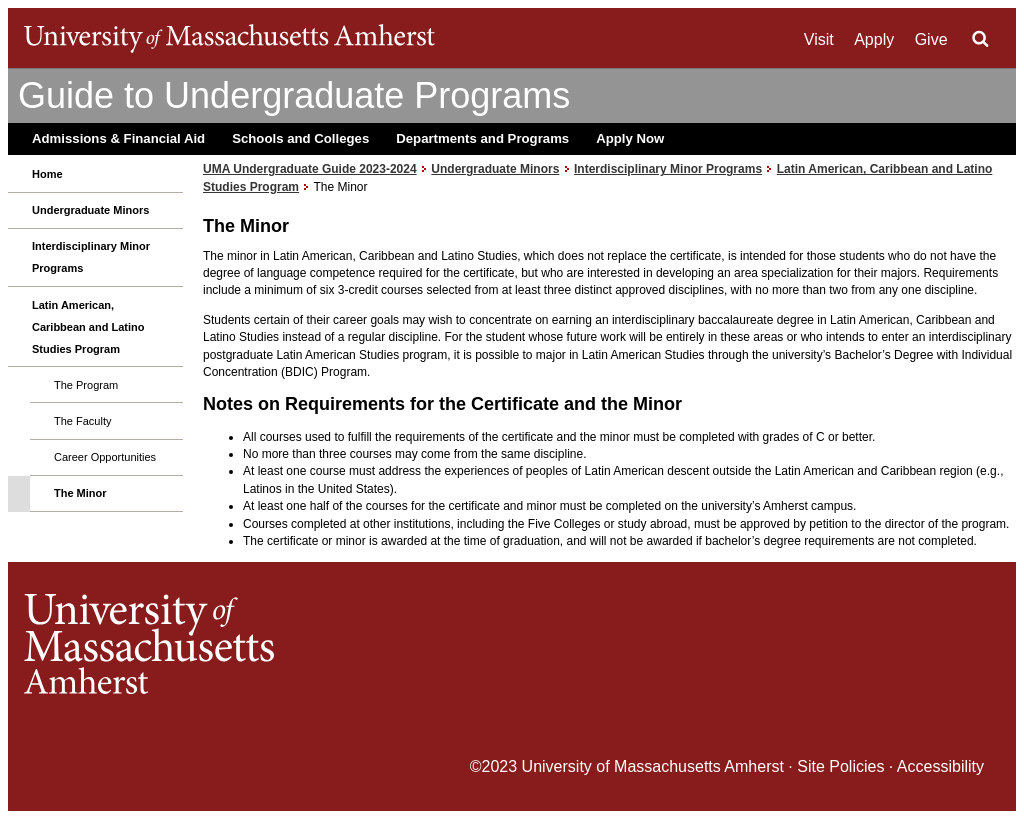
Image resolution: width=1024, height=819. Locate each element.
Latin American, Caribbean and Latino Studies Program (88, 327)
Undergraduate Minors (90, 210)
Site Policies (840, 766)
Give (931, 39)
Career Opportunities (105, 457)
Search (980, 39)
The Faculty (82, 421)
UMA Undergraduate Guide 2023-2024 (310, 169)
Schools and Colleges (300, 138)
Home (47, 174)
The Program (86, 385)
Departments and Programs (482, 138)
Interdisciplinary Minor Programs (91, 257)
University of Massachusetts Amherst (653, 766)
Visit (819, 39)
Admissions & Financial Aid (118, 138)
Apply (874, 39)
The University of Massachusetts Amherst (229, 38)
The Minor (80, 493)
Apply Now (630, 138)
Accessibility (940, 766)
